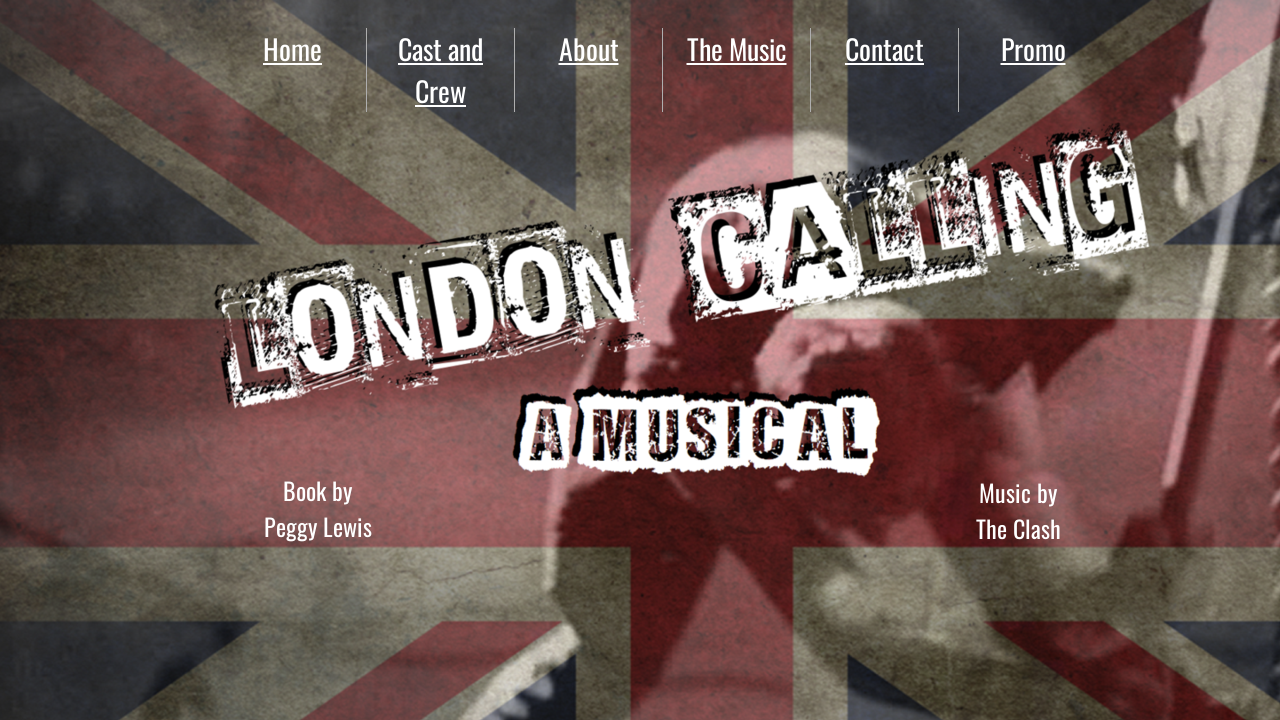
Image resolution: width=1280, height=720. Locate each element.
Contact (884, 48)
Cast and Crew (440, 69)
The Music (737, 48)
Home (292, 48)
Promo (1033, 48)
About (589, 48)
